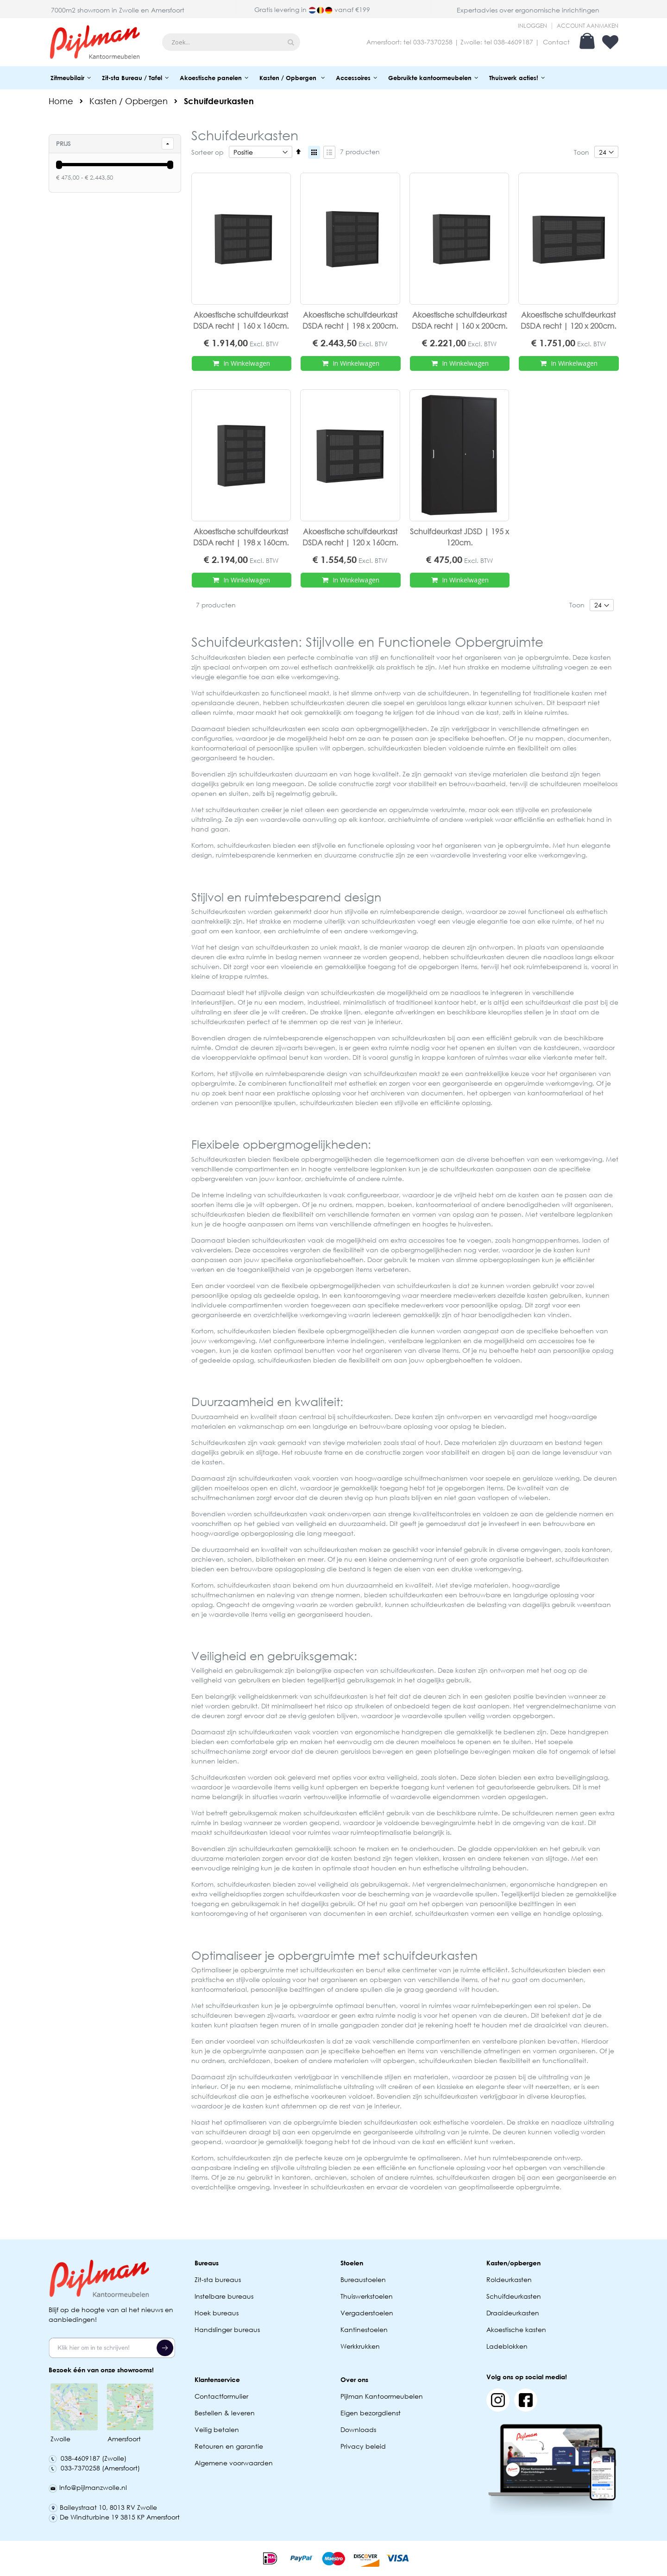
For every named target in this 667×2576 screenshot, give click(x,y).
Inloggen (532, 26)
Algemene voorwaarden (234, 2462)
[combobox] (231, 42)
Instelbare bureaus (224, 2296)
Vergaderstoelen (366, 2312)
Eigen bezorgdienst (370, 2412)
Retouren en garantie (230, 2446)
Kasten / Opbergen (128, 101)
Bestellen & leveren (225, 2412)
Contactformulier (221, 2396)
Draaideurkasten (512, 2312)
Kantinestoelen (364, 2329)
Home (61, 101)
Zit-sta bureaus (218, 2279)
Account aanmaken (587, 26)
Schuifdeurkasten (513, 2296)
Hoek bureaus (217, 2312)
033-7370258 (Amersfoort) (94, 2467)
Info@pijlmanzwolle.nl (88, 2487)
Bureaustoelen (363, 2279)
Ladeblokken (507, 2346)
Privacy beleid (363, 2446)
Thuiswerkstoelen (366, 2296)
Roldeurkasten (509, 2279)
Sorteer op (207, 152)
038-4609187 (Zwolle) (87, 2458)
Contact (556, 42)
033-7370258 (433, 42)
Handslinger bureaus (228, 2329)
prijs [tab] (63, 144)
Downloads (358, 2429)
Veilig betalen (217, 2429)
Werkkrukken (360, 2346)
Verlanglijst (610, 42)
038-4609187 (513, 42)
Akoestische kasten (516, 2329)
